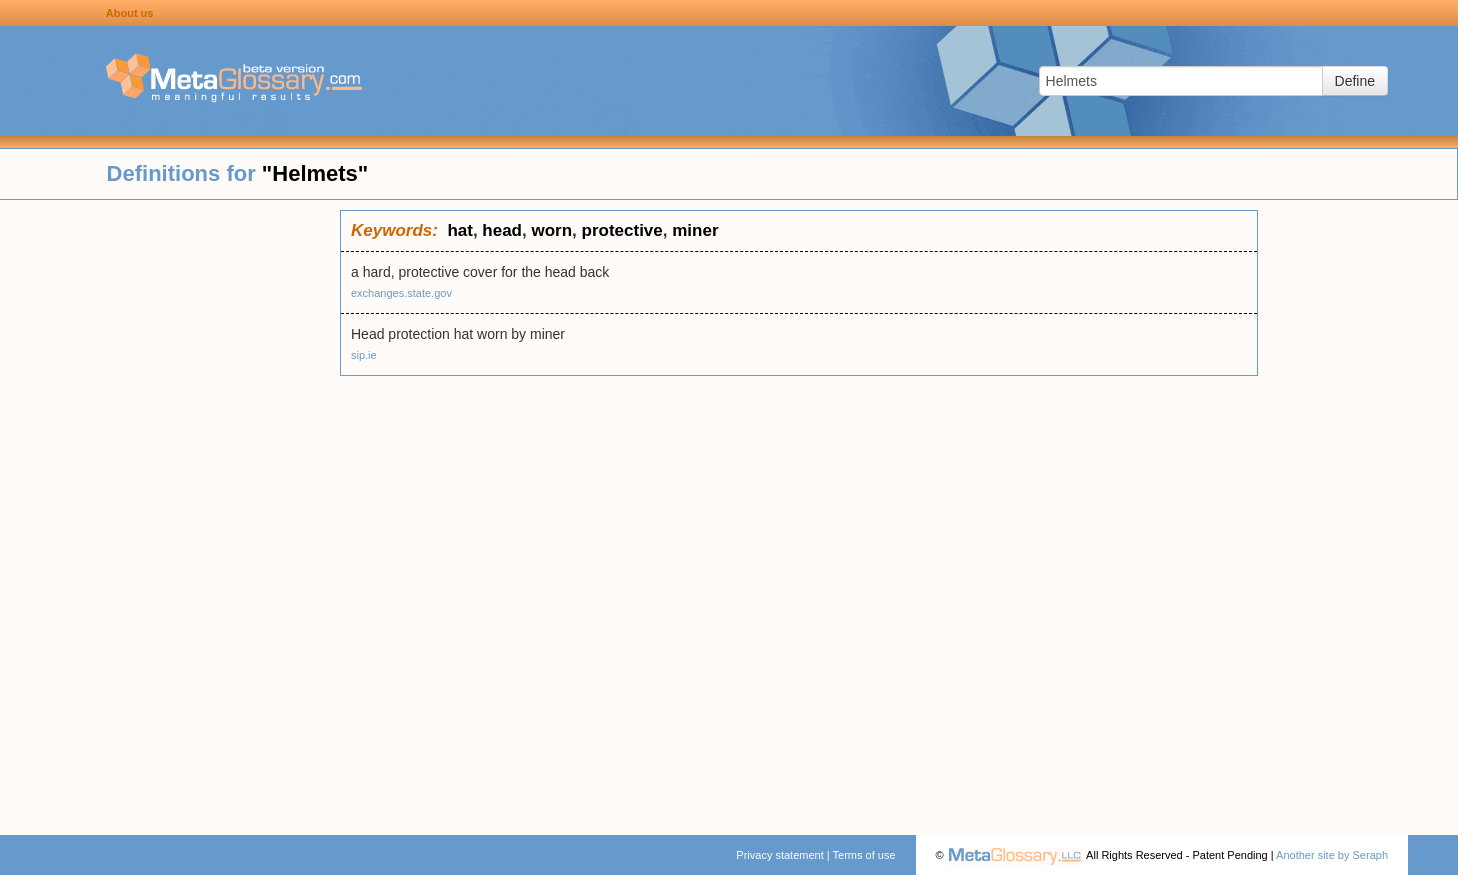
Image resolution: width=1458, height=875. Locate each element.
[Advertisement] (170, 510)
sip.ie (364, 355)
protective (622, 230)
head (502, 230)
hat (460, 230)
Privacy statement (779, 855)
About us (130, 13)
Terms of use (864, 855)
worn (551, 230)
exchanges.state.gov (401, 293)
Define (1355, 81)
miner (695, 230)
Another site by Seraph (1332, 855)
